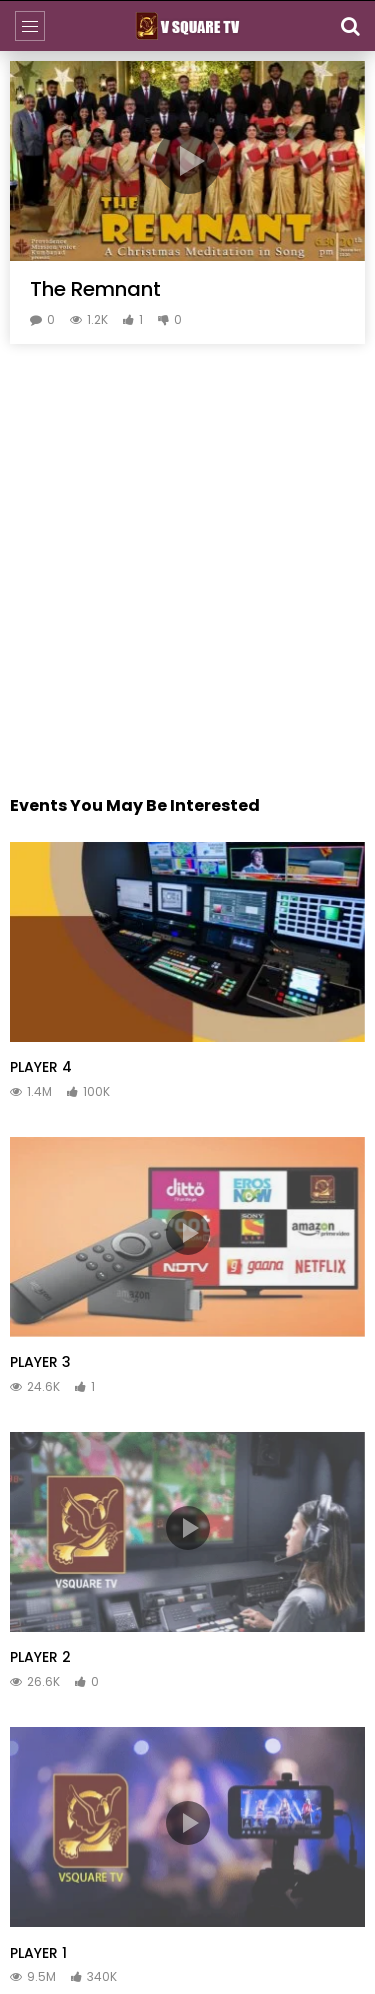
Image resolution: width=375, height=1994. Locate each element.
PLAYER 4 (41, 1067)
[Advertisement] (187, 542)
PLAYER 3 (40, 1362)
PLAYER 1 (38, 1953)
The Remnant (95, 289)
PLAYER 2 (40, 1657)
